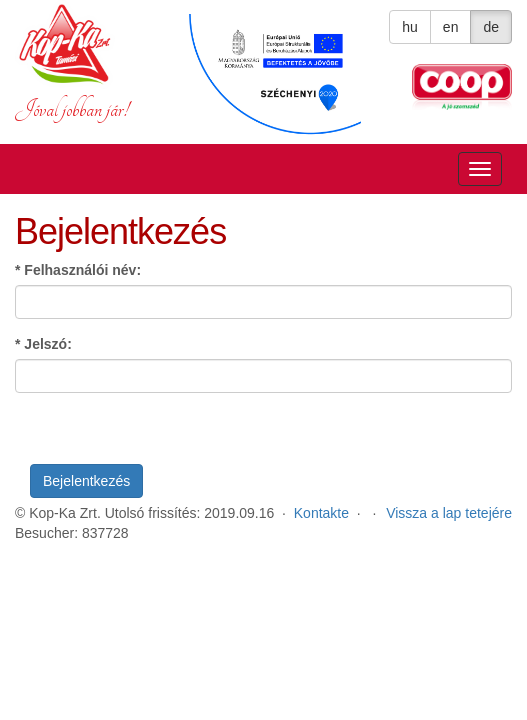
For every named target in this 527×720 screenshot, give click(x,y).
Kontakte (321, 513)
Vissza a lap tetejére (449, 513)
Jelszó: (43, 344)
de (491, 27)
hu (410, 27)
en (451, 27)
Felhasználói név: (78, 270)
